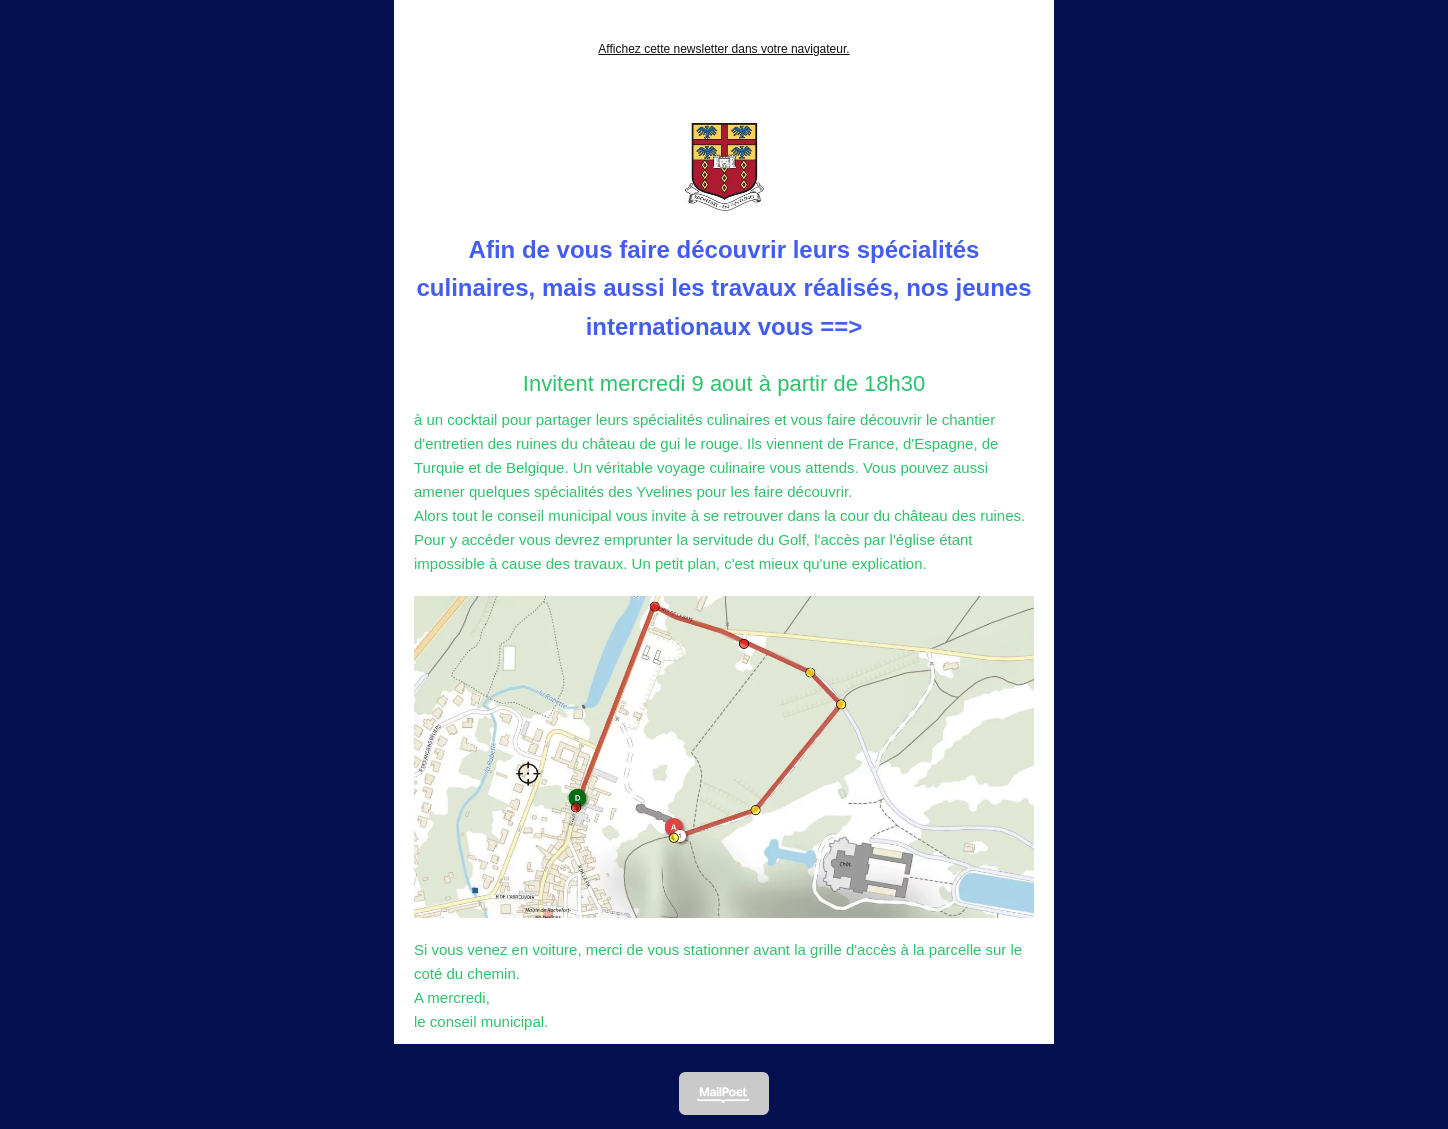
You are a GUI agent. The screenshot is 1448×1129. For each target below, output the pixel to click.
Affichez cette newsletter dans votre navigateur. (723, 49)
